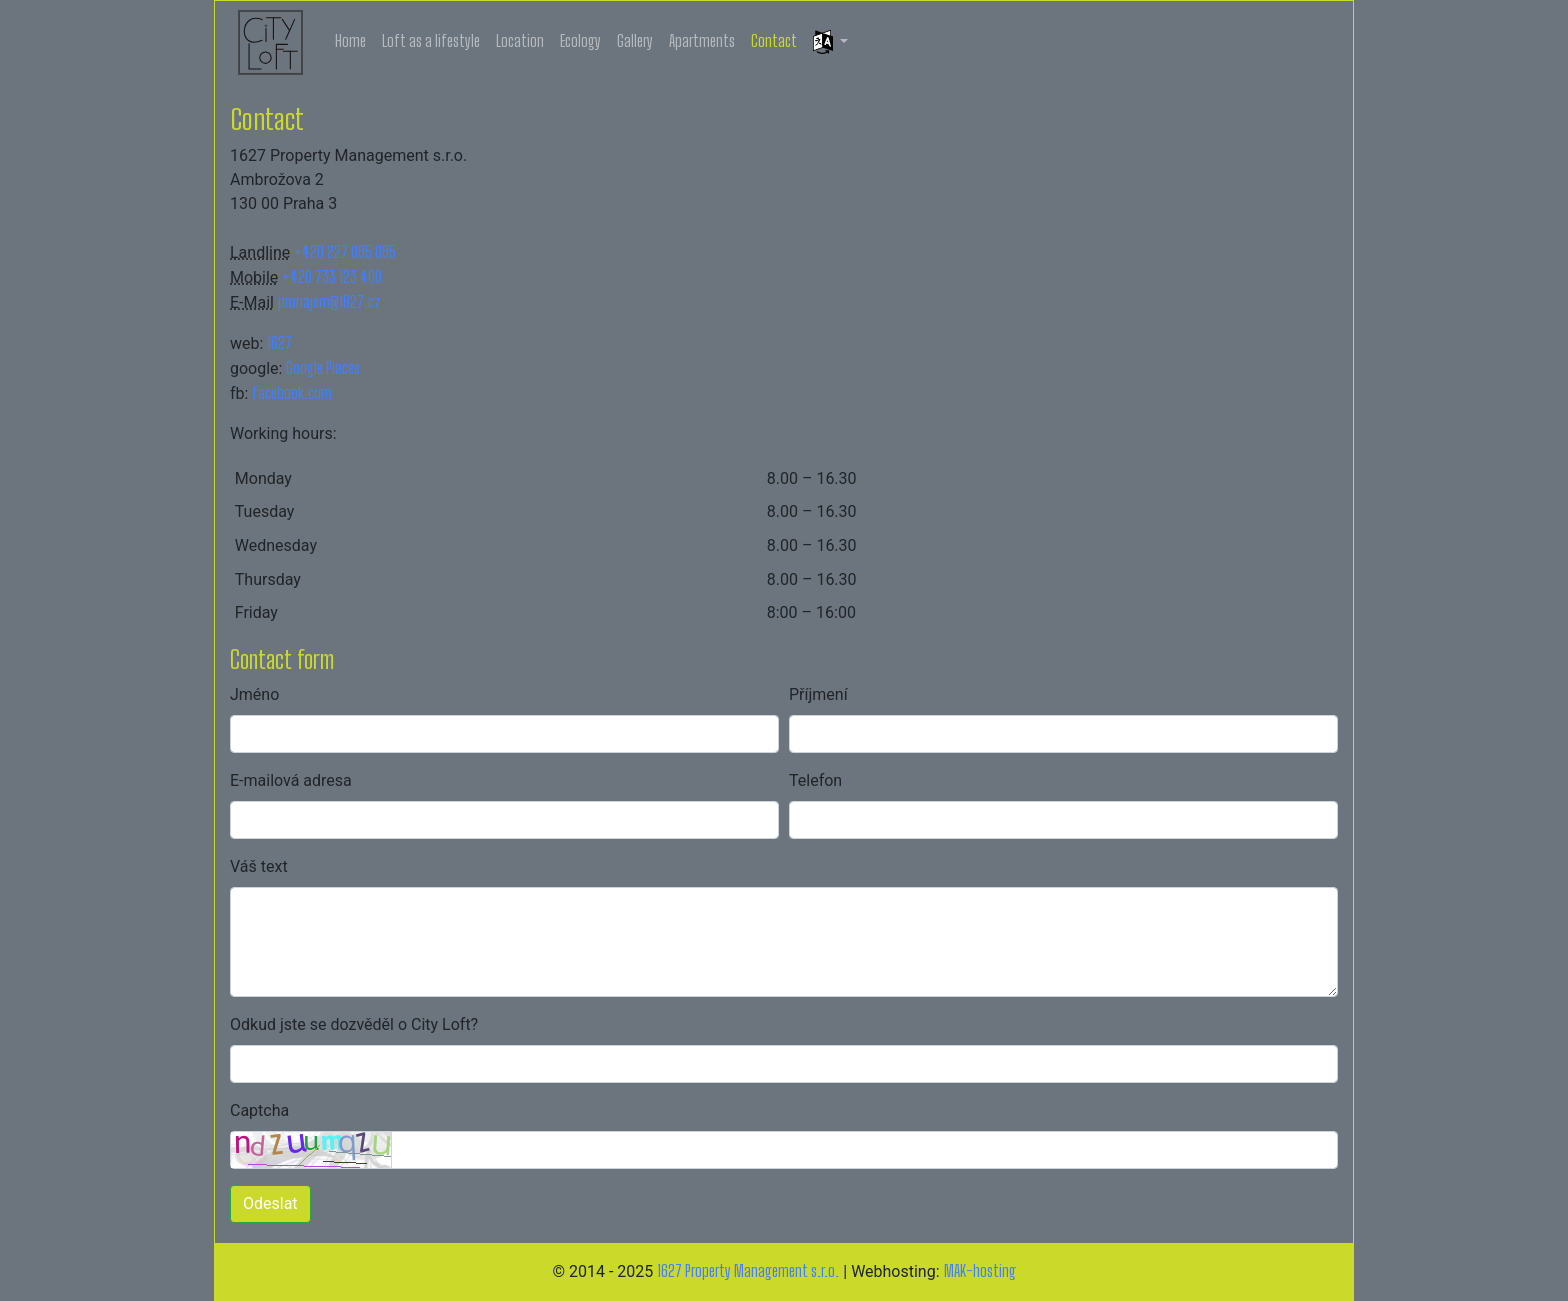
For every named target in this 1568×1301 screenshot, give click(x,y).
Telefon (815, 780)
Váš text (259, 866)
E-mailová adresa (291, 780)
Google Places (323, 367)
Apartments (702, 40)
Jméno (254, 694)
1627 (279, 342)
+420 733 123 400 (332, 276)
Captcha (259, 1110)
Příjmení (818, 694)
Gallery (635, 40)
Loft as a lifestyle (431, 40)
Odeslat (270, 1203)
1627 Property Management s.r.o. (748, 1270)
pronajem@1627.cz (329, 301)
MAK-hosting (980, 1270)
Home (350, 40)
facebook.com (292, 392)
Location (520, 40)
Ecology (580, 40)
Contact (774, 40)
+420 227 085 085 (345, 251)
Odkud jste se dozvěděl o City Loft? (354, 1024)
